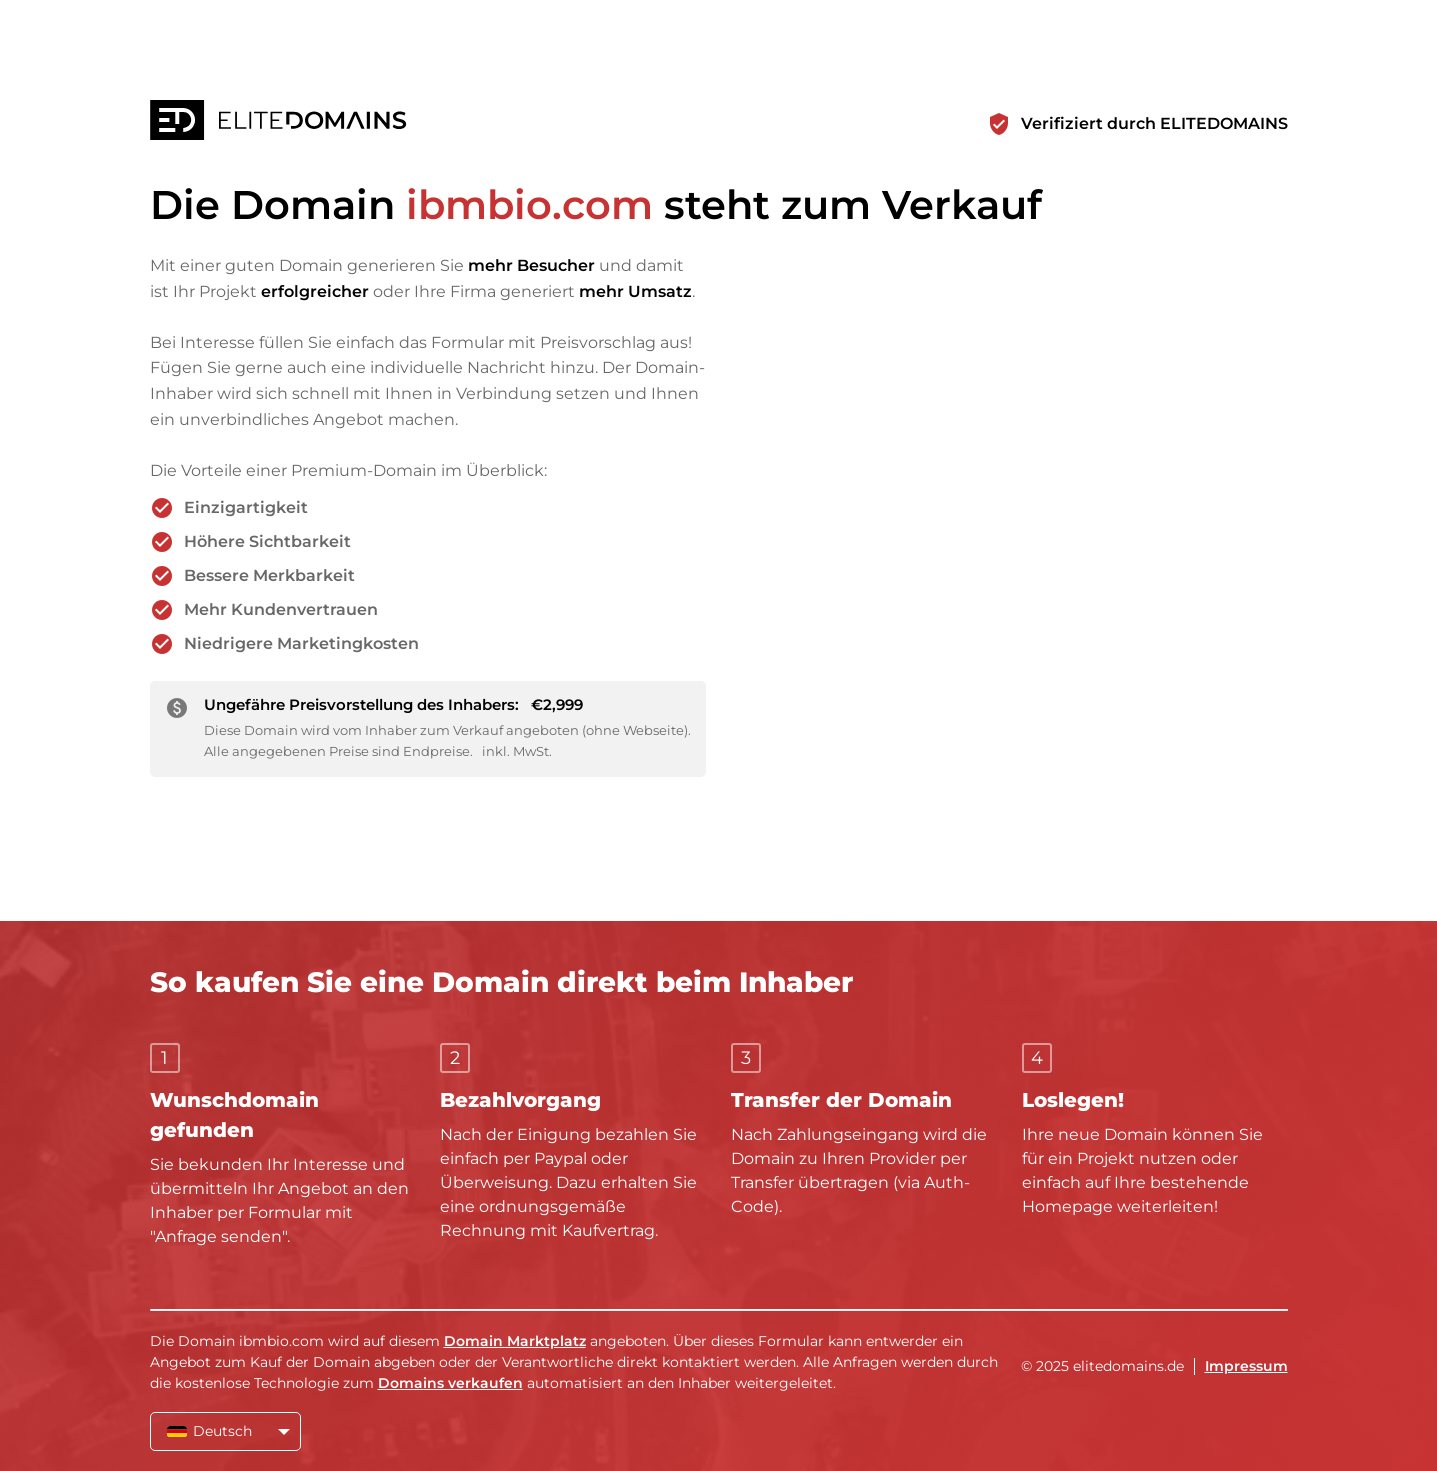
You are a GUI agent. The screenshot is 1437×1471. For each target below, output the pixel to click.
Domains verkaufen (450, 1383)
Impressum (1246, 1366)
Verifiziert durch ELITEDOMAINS (1154, 123)
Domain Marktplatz (515, 1341)
